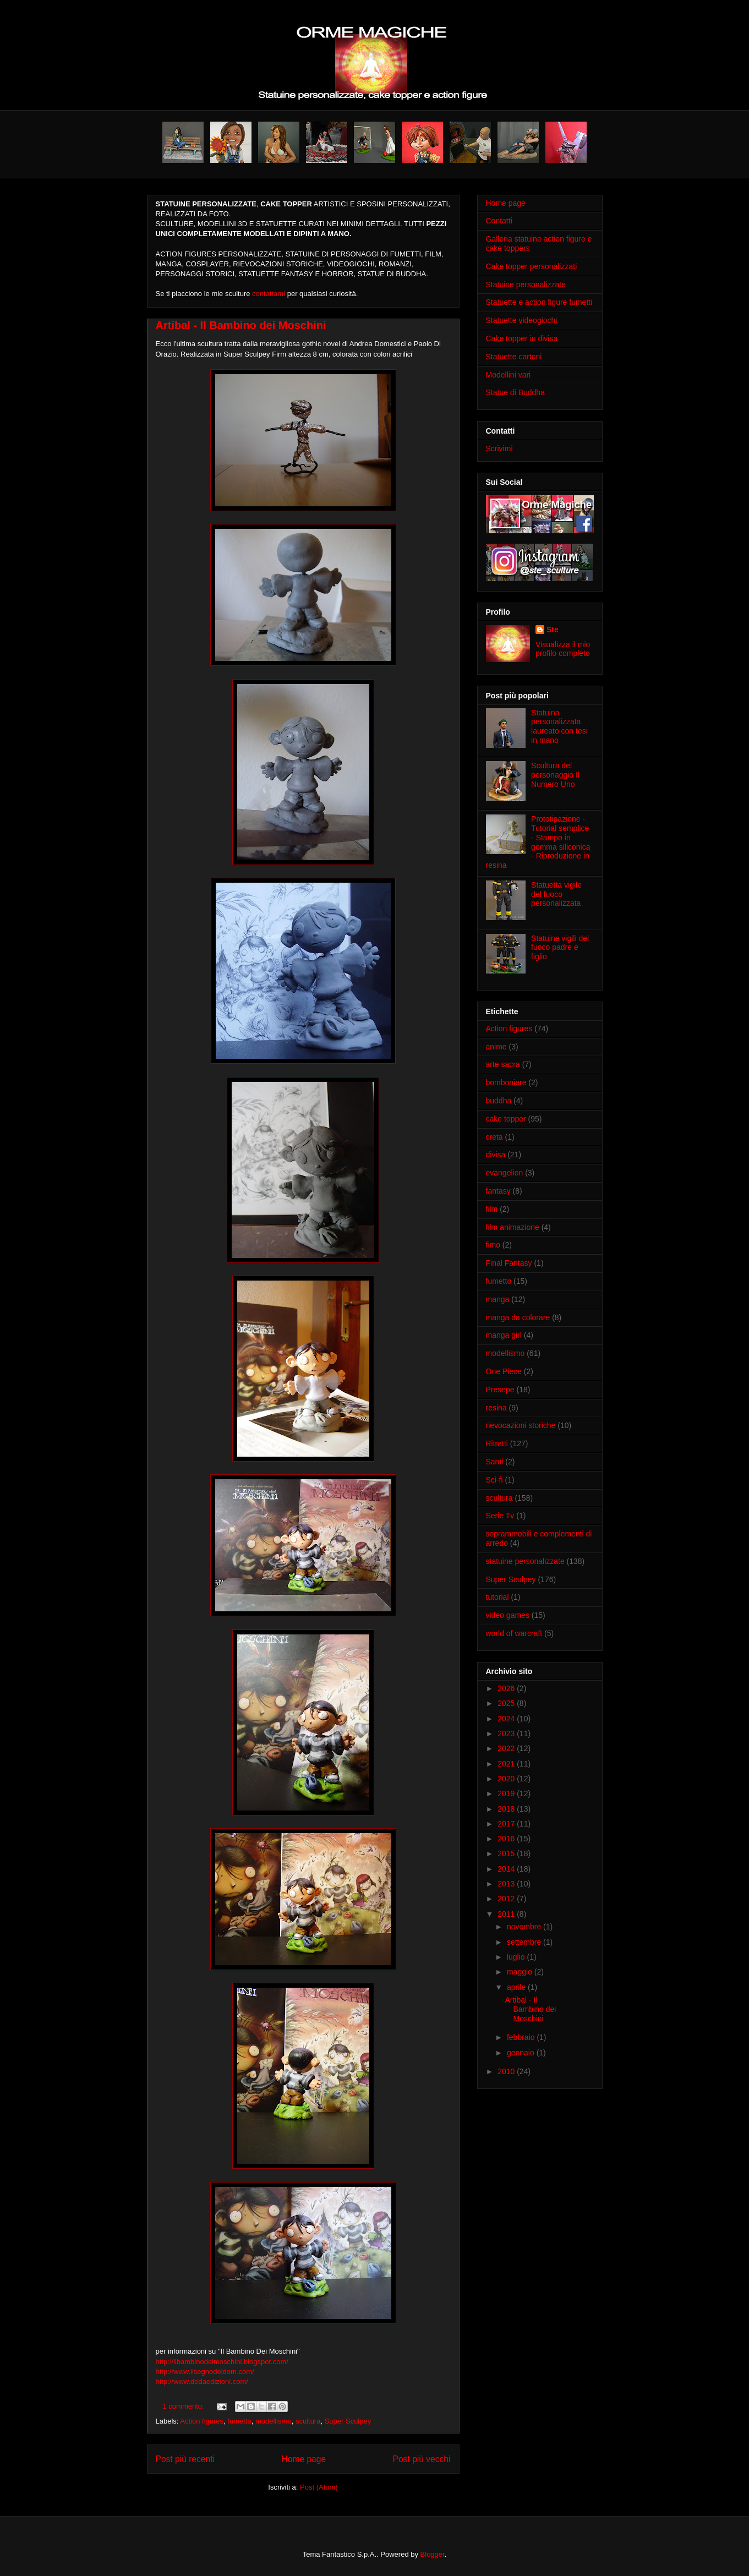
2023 (507, 1733)
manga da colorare (518, 1317)
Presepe (500, 1389)
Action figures (201, 2421)
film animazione (512, 1227)
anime (496, 1046)
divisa (496, 1154)
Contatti (499, 220)
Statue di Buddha (515, 392)
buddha (499, 1100)
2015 (507, 1853)
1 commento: (184, 2406)
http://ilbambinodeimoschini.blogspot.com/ (222, 2362)
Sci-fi (494, 1479)
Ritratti (497, 1443)
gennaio (522, 2052)
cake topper (506, 1118)
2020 (507, 1778)
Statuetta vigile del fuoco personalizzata (556, 894)
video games (507, 1615)
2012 (507, 1898)
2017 (507, 1823)
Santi (495, 1461)
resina (496, 1407)
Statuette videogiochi (521, 320)
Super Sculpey (348, 2421)
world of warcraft (514, 1633)
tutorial (497, 1597)
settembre (525, 1942)
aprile (517, 1987)
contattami (268, 293)
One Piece (504, 1371)
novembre (525, 1926)
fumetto (239, 2421)
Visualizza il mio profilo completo (562, 649)
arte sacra (503, 1064)
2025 (507, 1703)
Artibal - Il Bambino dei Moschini (241, 325)
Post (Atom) (319, 2487)
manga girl (504, 1335)
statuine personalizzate (525, 1561)
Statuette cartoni (514, 356)
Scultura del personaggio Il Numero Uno (555, 775)
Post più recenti (185, 2459)
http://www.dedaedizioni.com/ (202, 2381)
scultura (308, 2421)
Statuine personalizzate (526, 284)
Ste (552, 629)
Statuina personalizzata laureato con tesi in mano (559, 726)
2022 (507, 1748)
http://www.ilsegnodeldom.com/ (205, 2371)
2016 (507, 1838)
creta (494, 1137)
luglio (517, 1956)
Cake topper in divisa (522, 338)
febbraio (522, 2037)
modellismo (273, 2421)
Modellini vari (508, 374)
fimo (493, 1244)
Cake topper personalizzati (531, 266)
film (492, 1209)
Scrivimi (499, 448)
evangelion (504, 1172)
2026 (507, 1688)
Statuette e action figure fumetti (539, 302)
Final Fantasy (509, 1263)
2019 (507, 1793)
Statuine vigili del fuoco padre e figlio (560, 947)
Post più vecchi (422, 2459)
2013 (507, 1883)
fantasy (498, 1190)
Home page (303, 2459)
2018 (507, 1808)
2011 (507, 1914)
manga (498, 1299)
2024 (507, 1718)
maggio (520, 1971)
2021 (507, 1763)
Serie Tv (500, 1515)
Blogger (432, 2554)
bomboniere (506, 1082)
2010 (507, 2071)
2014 (507, 1868)
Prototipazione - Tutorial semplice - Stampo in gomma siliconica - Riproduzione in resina (538, 841)
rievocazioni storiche (521, 1425)
